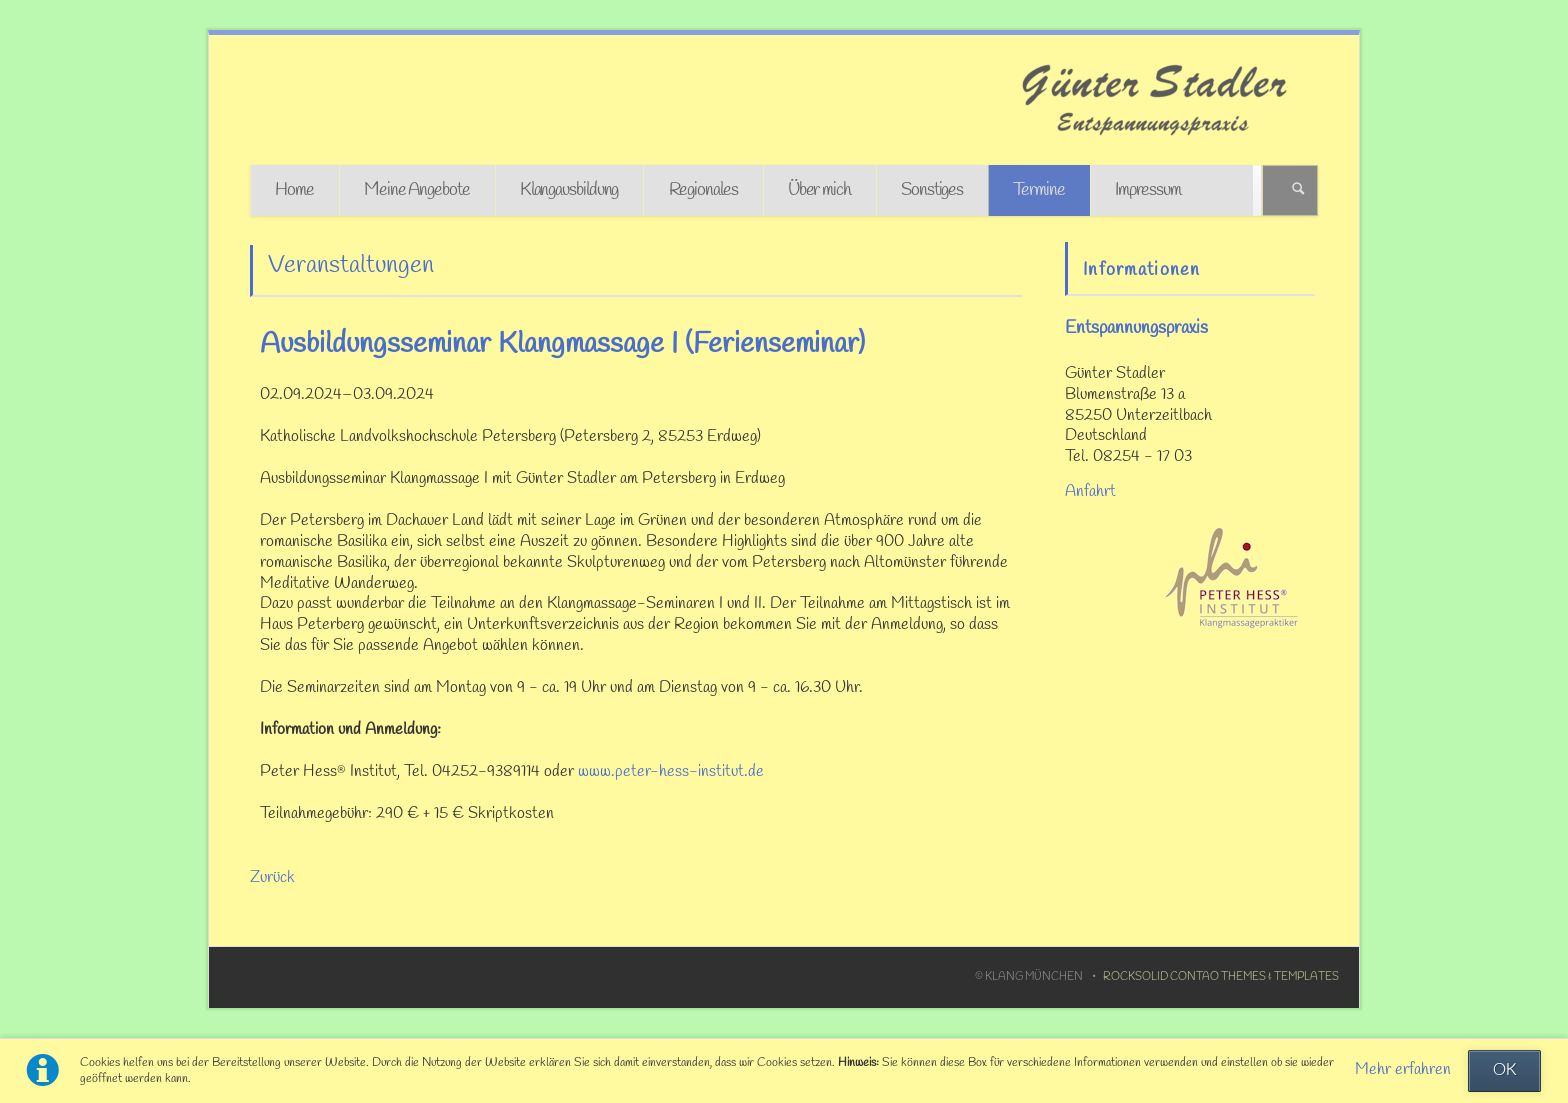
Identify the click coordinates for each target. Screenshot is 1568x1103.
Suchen (1298, 190)
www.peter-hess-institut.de (671, 772)
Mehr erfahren (1403, 1070)
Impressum (1148, 190)
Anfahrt (1090, 492)
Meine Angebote (417, 190)
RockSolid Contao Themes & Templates (1221, 977)
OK (1504, 1071)
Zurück (272, 878)
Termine (1038, 190)
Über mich (819, 190)
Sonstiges (932, 190)
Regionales (703, 190)
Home (294, 190)
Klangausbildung (569, 190)
